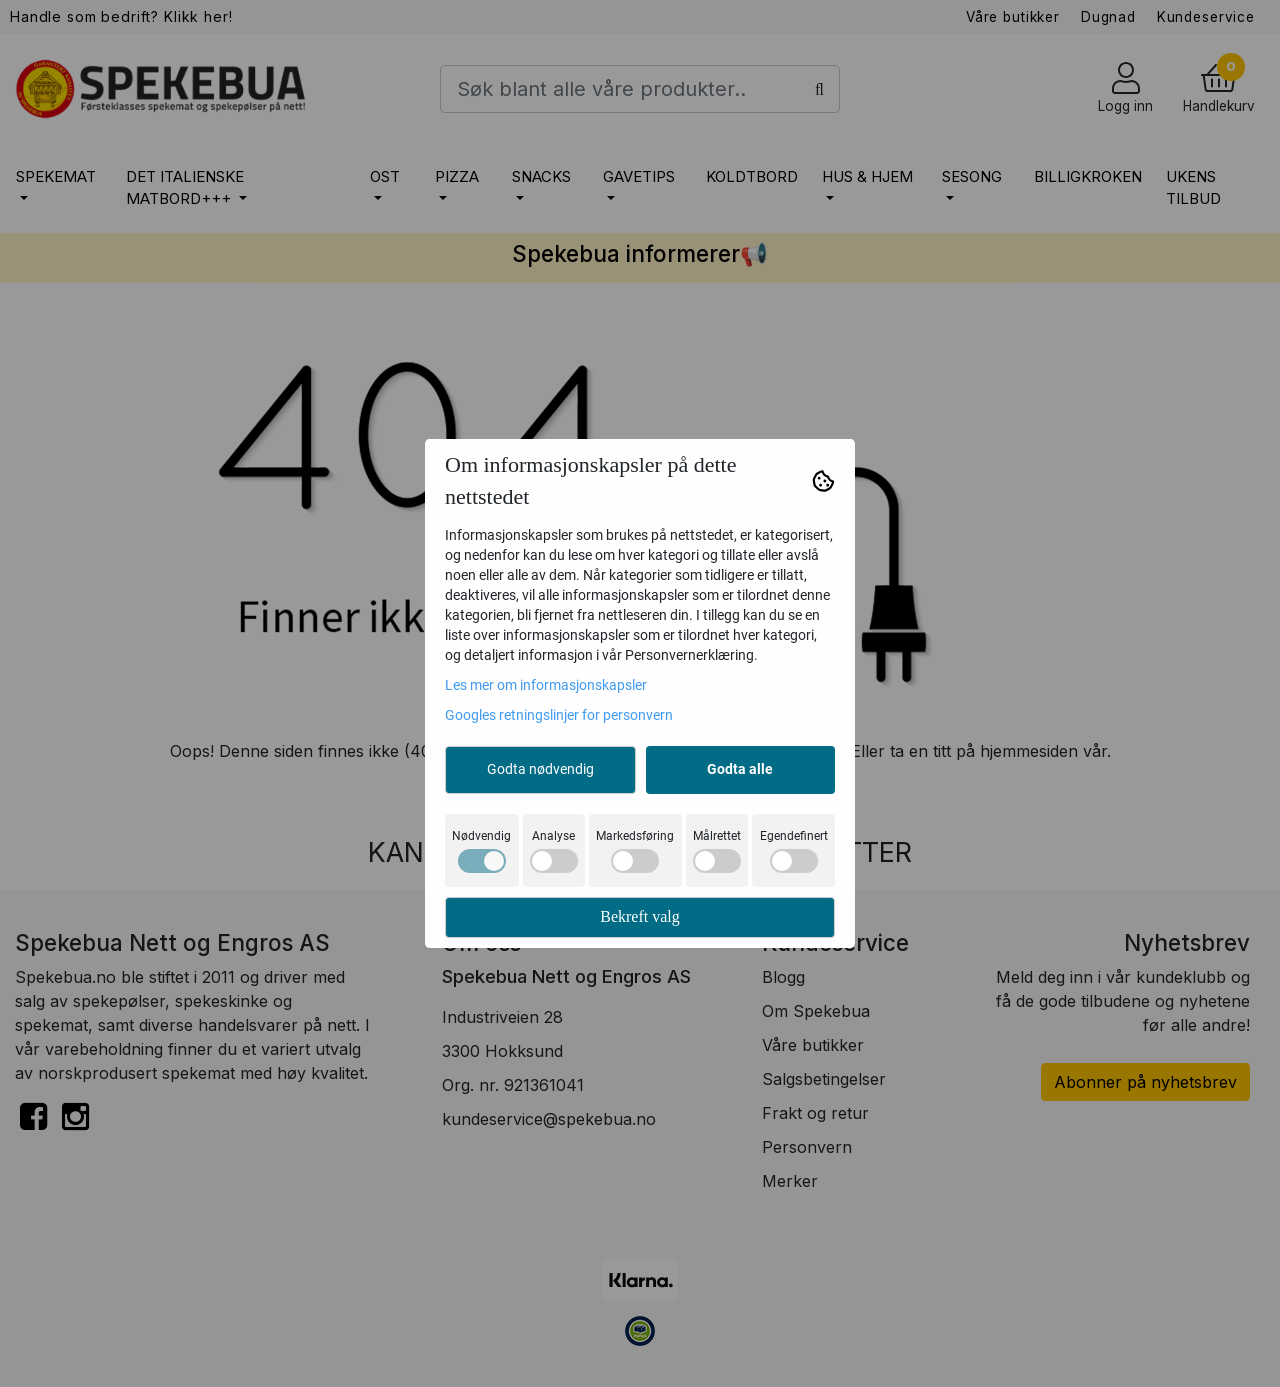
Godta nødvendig (540, 769)
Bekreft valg (640, 916)
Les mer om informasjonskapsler (546, 685)
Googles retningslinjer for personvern (559, 715)
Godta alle (740, 769)
